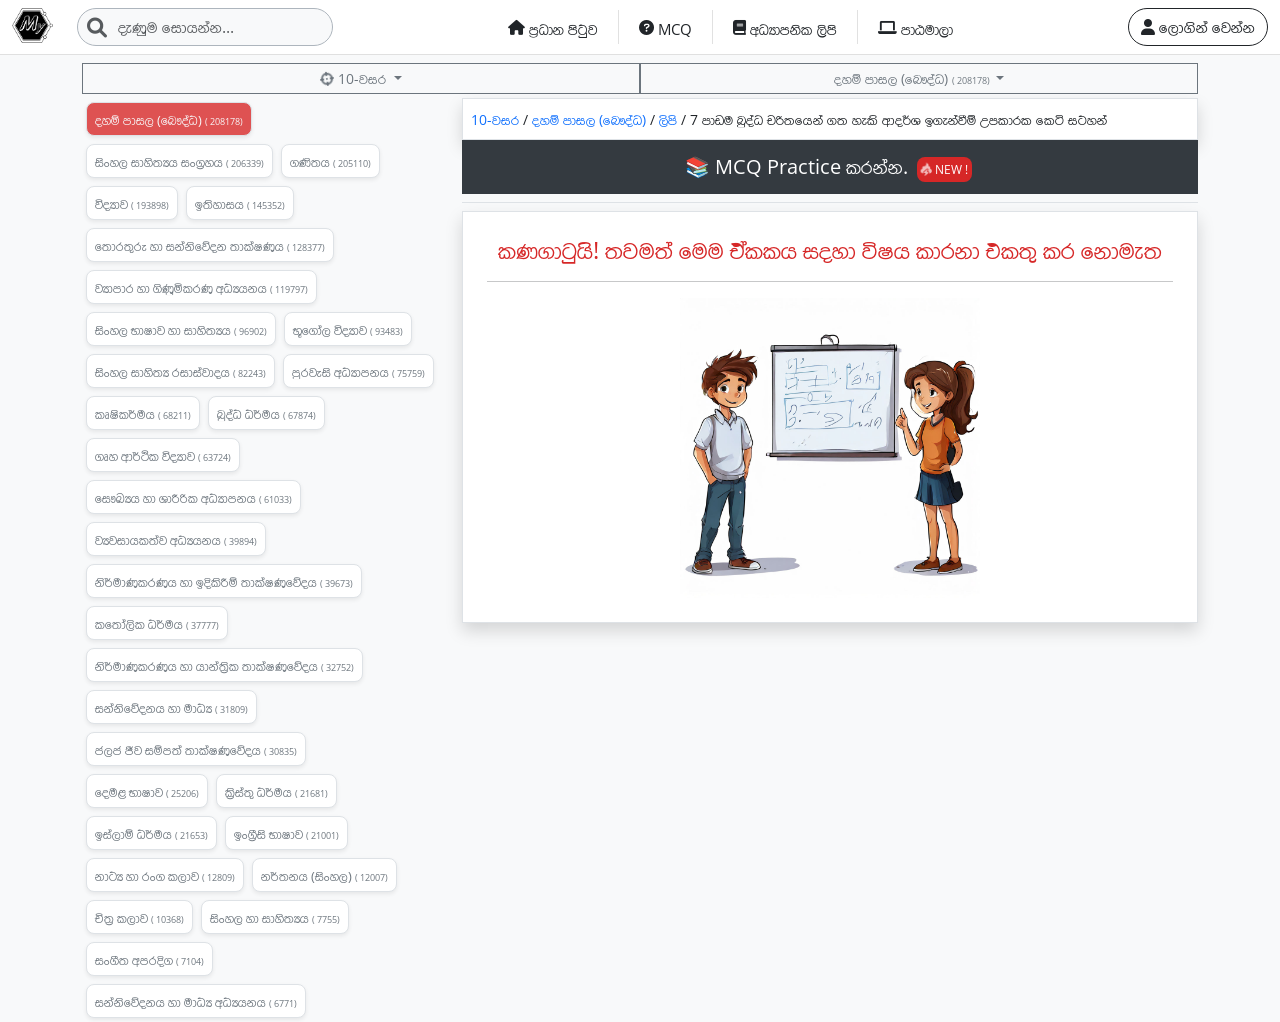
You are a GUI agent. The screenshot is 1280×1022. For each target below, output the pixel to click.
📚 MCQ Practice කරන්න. (828, 166)
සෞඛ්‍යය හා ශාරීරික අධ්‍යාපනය (193, 498)
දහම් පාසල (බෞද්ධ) (913, 78)
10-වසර (354, 78)
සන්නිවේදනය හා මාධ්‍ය (171, 708)
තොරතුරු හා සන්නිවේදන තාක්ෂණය (210, 246)
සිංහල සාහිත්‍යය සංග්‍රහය (179, 162)
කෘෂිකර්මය (143, 414)
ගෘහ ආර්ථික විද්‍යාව (163, 456)
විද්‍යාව (132, 204)
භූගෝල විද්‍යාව (348, 330)
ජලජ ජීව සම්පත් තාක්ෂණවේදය (196, 750)
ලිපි (670, 119)
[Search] (205, 27)
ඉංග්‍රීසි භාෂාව (286, 834)
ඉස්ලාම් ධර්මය (151, 834)
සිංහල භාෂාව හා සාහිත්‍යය (181, 330)
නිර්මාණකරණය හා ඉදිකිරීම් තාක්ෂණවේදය (224, 582)
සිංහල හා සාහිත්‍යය (275, 918)
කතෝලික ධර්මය (157, 624)
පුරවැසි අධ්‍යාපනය (358, 372)
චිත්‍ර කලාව (139, 918)
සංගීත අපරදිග (149, 960)
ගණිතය (330, 162)
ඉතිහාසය (240, 204)
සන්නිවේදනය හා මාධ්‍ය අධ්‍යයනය (196, 1002)
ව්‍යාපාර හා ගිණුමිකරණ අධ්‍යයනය (201, 288)
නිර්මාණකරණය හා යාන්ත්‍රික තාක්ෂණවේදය (224, 666)
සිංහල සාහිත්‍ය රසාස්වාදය (180, 372)
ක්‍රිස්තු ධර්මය (276, 792)
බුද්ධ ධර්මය (266, 414)
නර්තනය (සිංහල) (324, 876)
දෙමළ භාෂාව (147, 792)
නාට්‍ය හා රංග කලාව (165, 876)
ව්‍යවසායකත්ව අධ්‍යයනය (176, 540)
